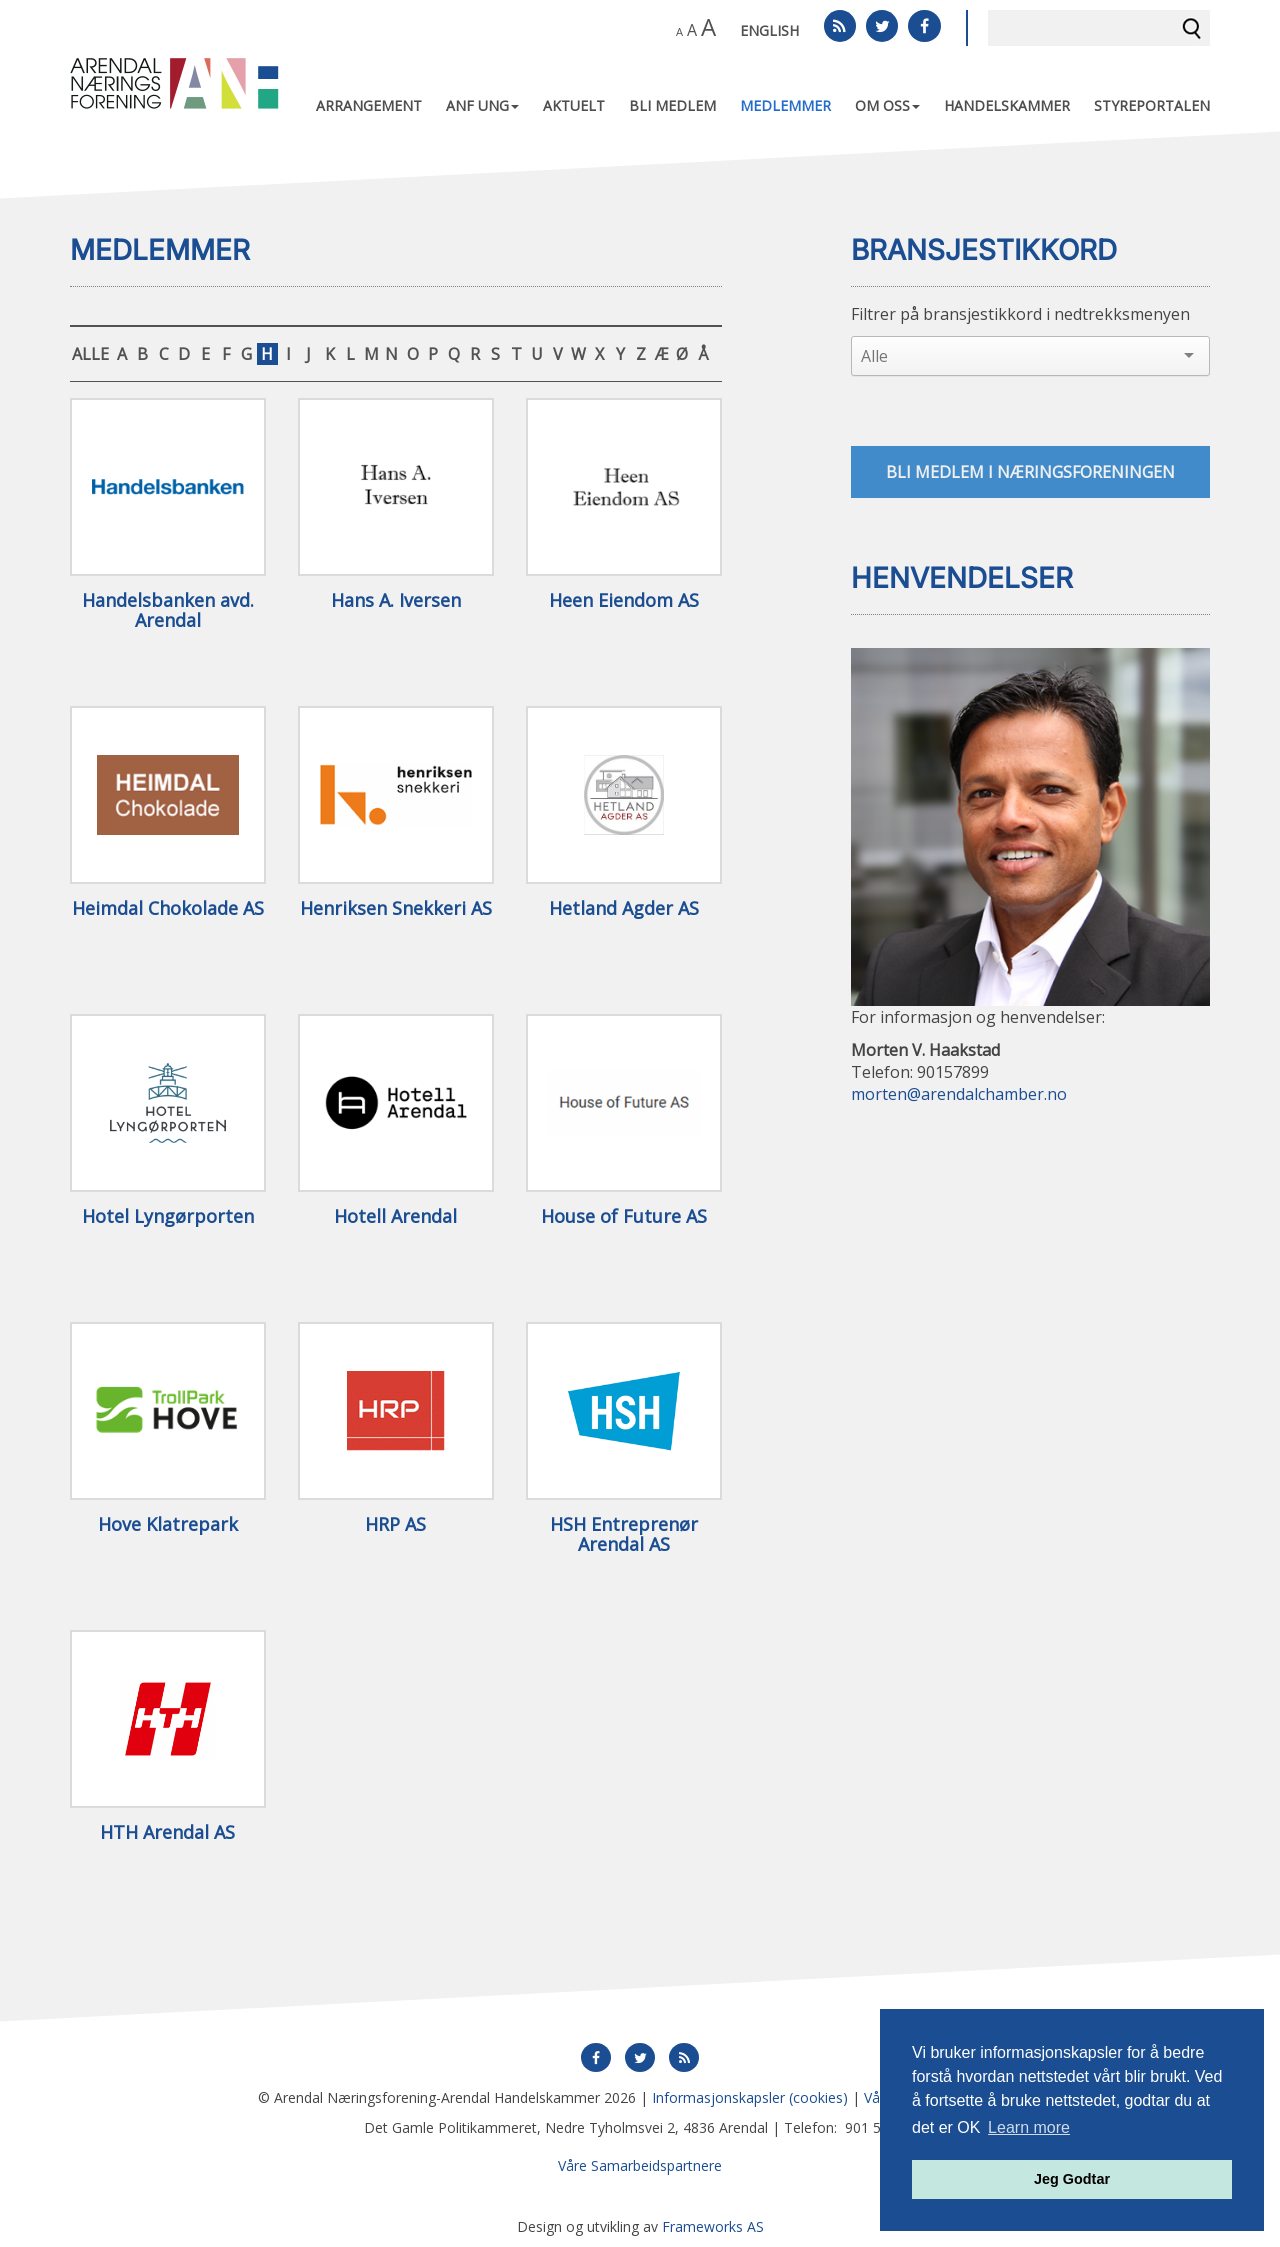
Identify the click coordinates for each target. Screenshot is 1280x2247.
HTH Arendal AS (167, 1833)
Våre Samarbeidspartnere (640, 2165)
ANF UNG (482, 105)
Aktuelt (574, 105)
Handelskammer (1007, 105)
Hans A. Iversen (396, 601)
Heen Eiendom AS (624, 601)
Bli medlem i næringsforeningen (1030, 472)
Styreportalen (1152, 105)
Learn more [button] (1029, 2127)
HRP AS (395, 1525)
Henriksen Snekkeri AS (396, 909)
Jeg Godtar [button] (1072, 2179)
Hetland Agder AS (624, 909)
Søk (1192, 28)
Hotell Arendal (395, 1217)
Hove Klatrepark (168, 1525)
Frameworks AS (713, 2226)
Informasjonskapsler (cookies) (750, 2097)
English (769, 30)
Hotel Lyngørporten (168, 1217)
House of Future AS (624, 1217)
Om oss (887, 105)
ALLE (90, 354)
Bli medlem (672, 105)
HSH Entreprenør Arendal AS (624, 1535)
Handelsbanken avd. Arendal (168, 611)
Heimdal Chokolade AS (168, 909)
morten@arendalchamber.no (959, 1095)
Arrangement (369, 105)
